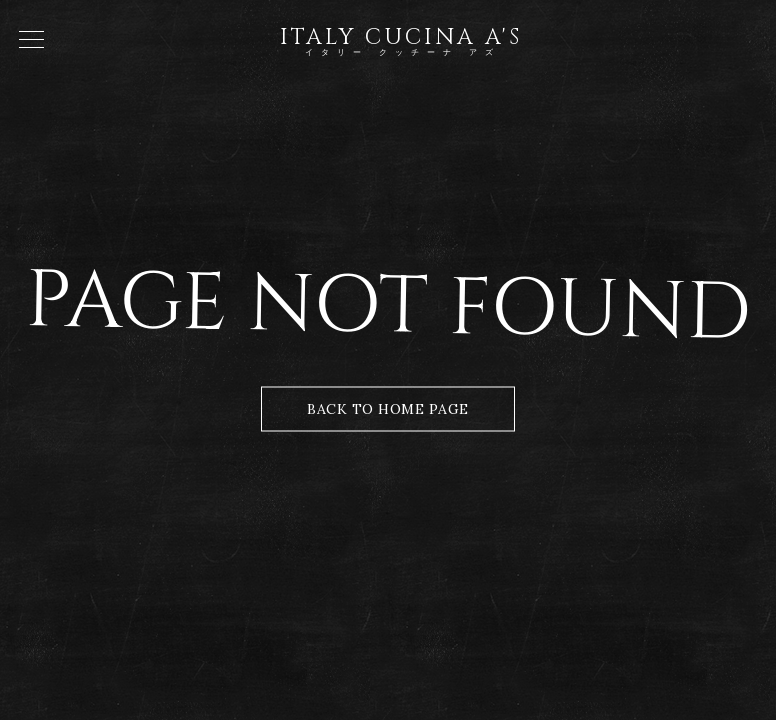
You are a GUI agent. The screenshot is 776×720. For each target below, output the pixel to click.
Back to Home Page (388, 409)
